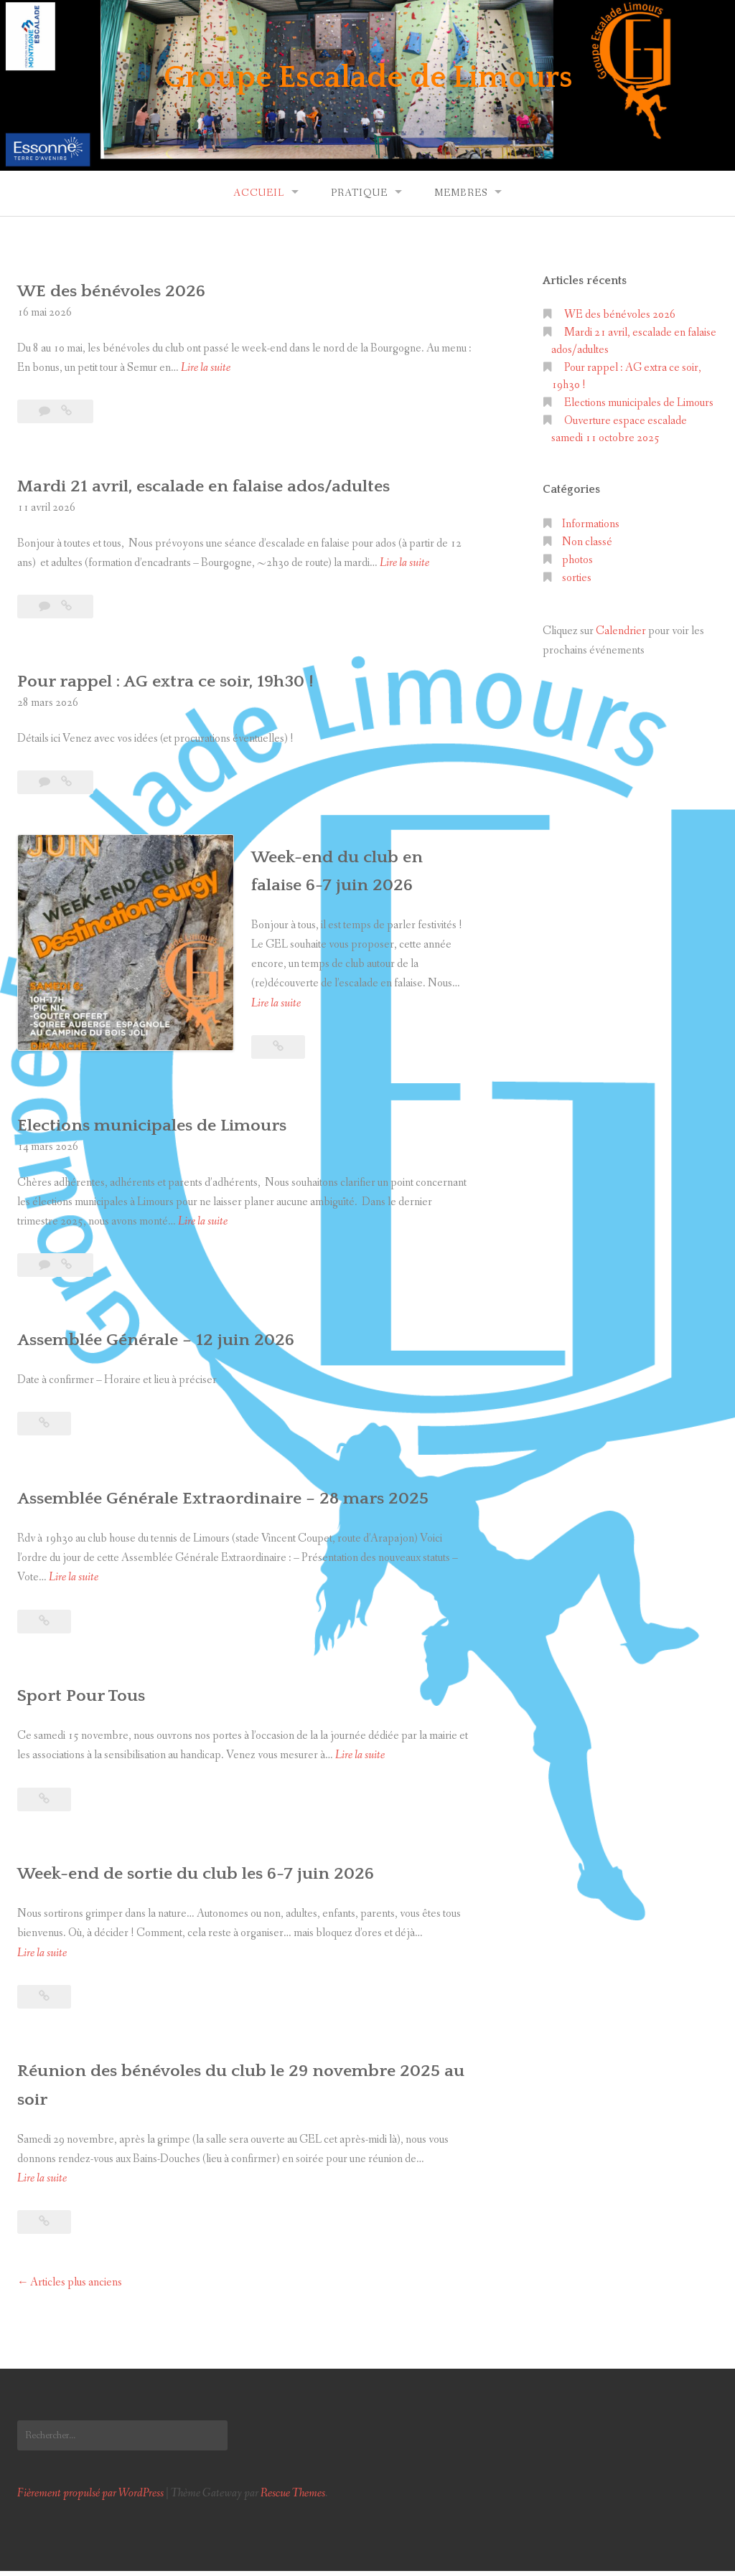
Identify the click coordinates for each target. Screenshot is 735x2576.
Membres (460, 193)
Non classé (587, 541)
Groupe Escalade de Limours (368, 75)
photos (577, 559)
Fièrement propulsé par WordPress (90, 2498)
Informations (590, 524)
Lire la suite (205, 367)
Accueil (258, 193)
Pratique (359, 193)
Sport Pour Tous (91, 1700)
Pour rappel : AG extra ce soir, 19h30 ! (191, 680)
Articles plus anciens (76, 2287)
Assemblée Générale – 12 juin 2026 (178, 1315)
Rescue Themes (293, 2498)
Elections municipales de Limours (174, 1101)
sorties (576, 577)
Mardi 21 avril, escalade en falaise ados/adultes (236, 485)
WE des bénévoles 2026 (127, 290)
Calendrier (621, 630)
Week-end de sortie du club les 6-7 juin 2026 (226, 1878)
